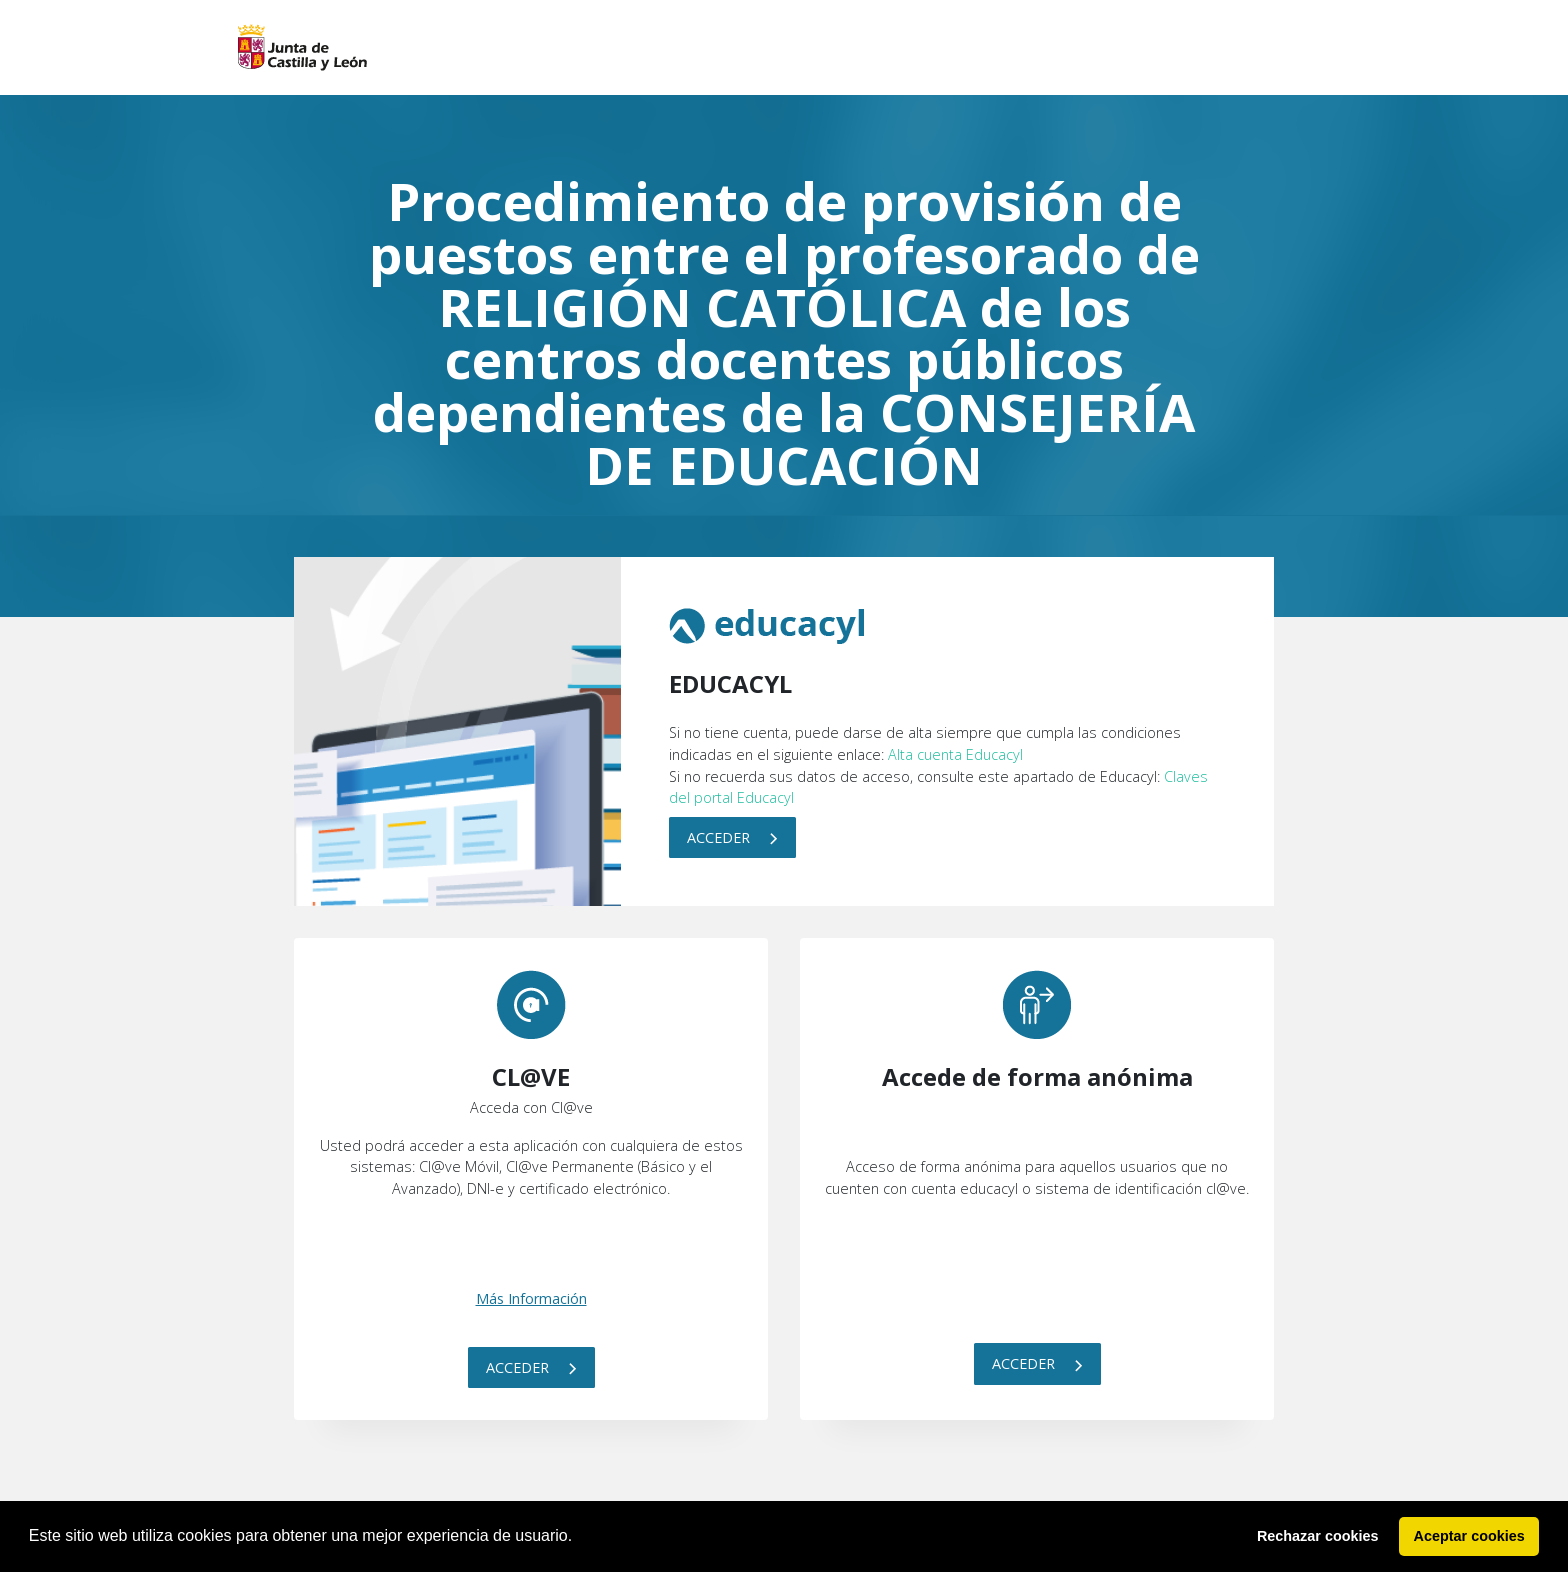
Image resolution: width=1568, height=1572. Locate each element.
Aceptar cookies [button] (1469, 1536)
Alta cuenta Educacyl (955, 754)
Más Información (531, 1298)
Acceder (732, 837)
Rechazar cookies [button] (1318, 1536)
